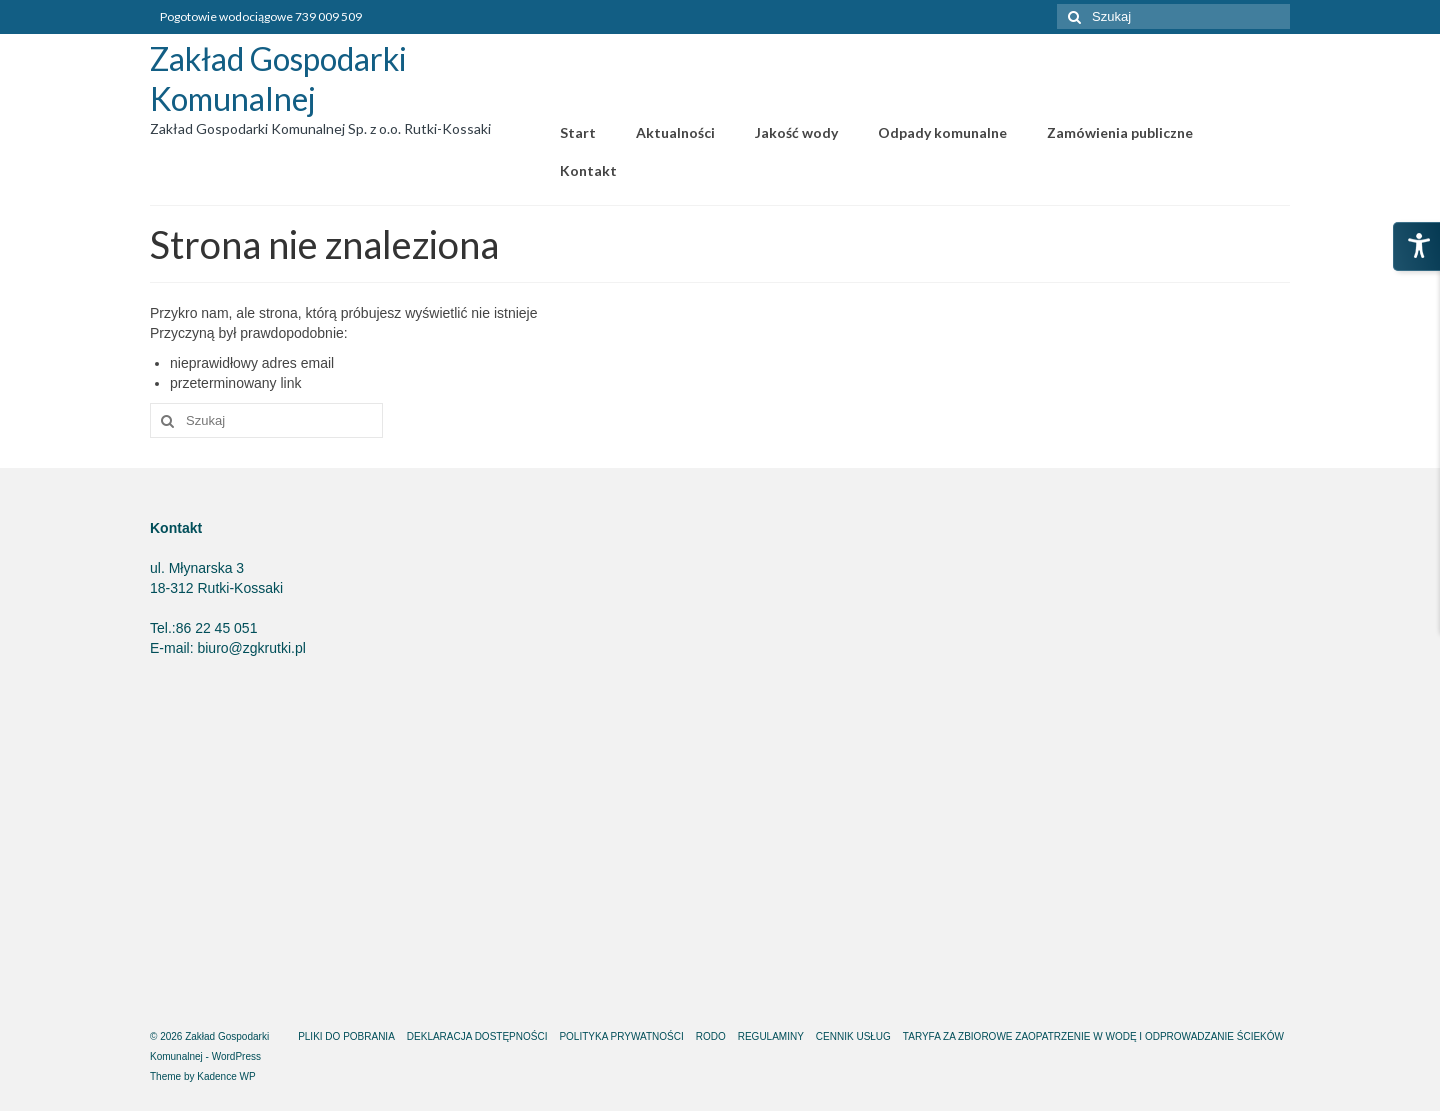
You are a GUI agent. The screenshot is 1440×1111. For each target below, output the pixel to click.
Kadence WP (226, 1076)
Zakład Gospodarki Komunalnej (278, 78)
